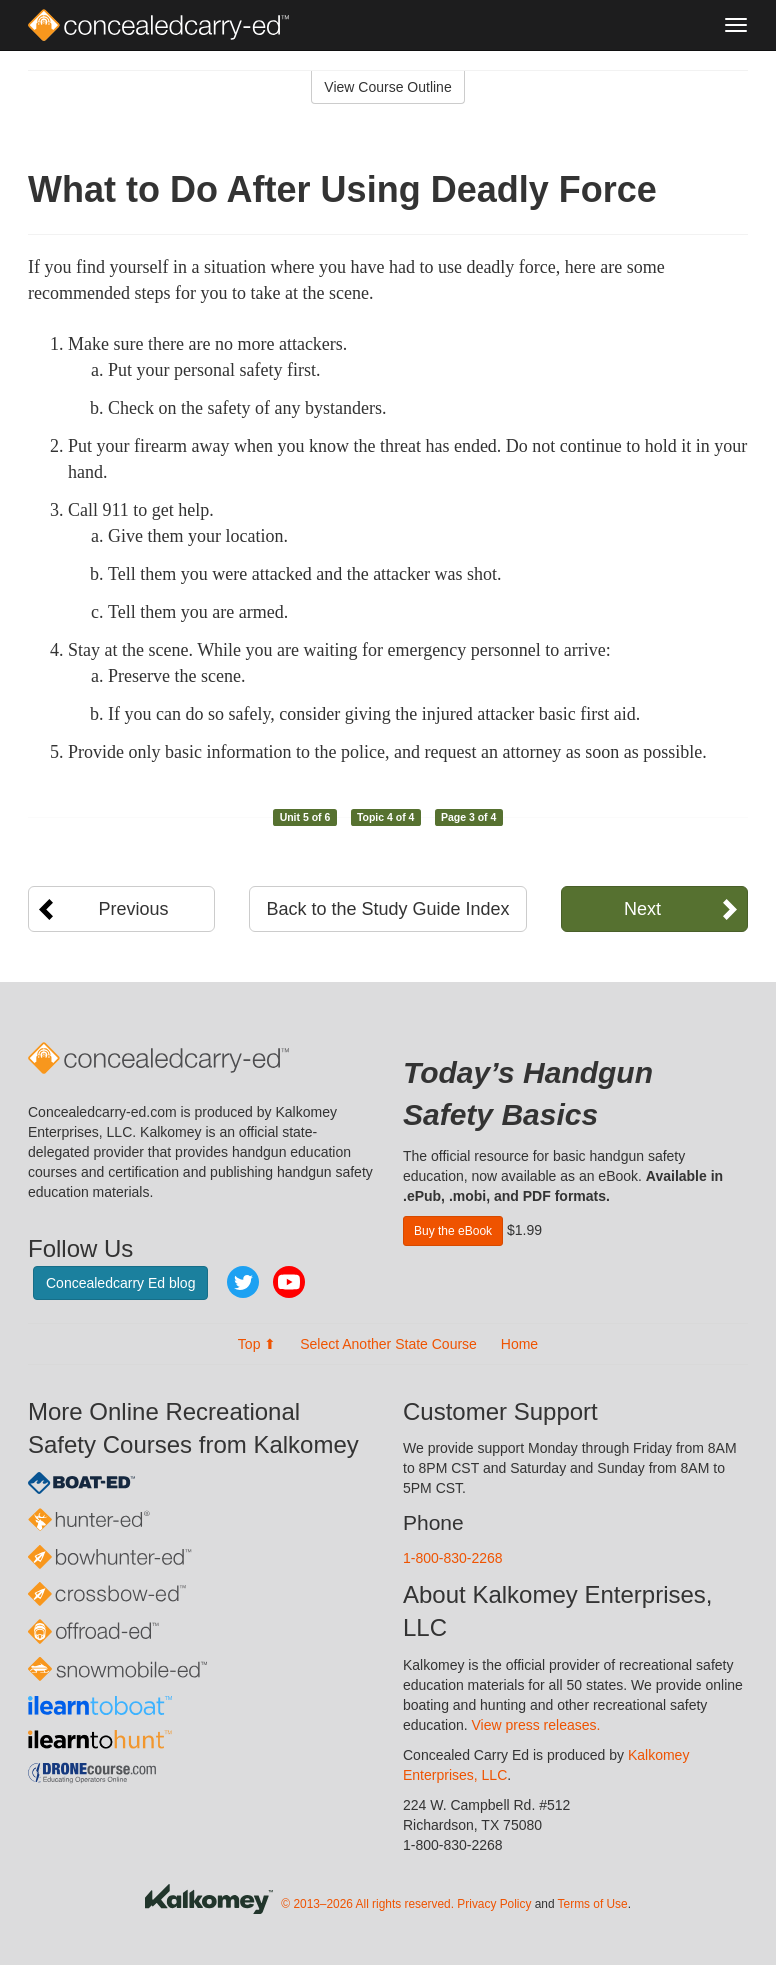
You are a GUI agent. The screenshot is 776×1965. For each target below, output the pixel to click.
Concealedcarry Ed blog (120, 1283)
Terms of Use (593, 1904)
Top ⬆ (257, 1344)
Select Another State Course (388, 1344)
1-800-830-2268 (453, 1558)
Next (642, 909)
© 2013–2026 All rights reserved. (367, 1904)
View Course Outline (387, 87)
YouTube (289, 1282)
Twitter (243, 1282)
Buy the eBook (453, 1231)
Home (519, 1344)
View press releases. (536, 1725)
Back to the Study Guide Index (387, 909)
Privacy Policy (494, 1904)
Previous (134, 909)
